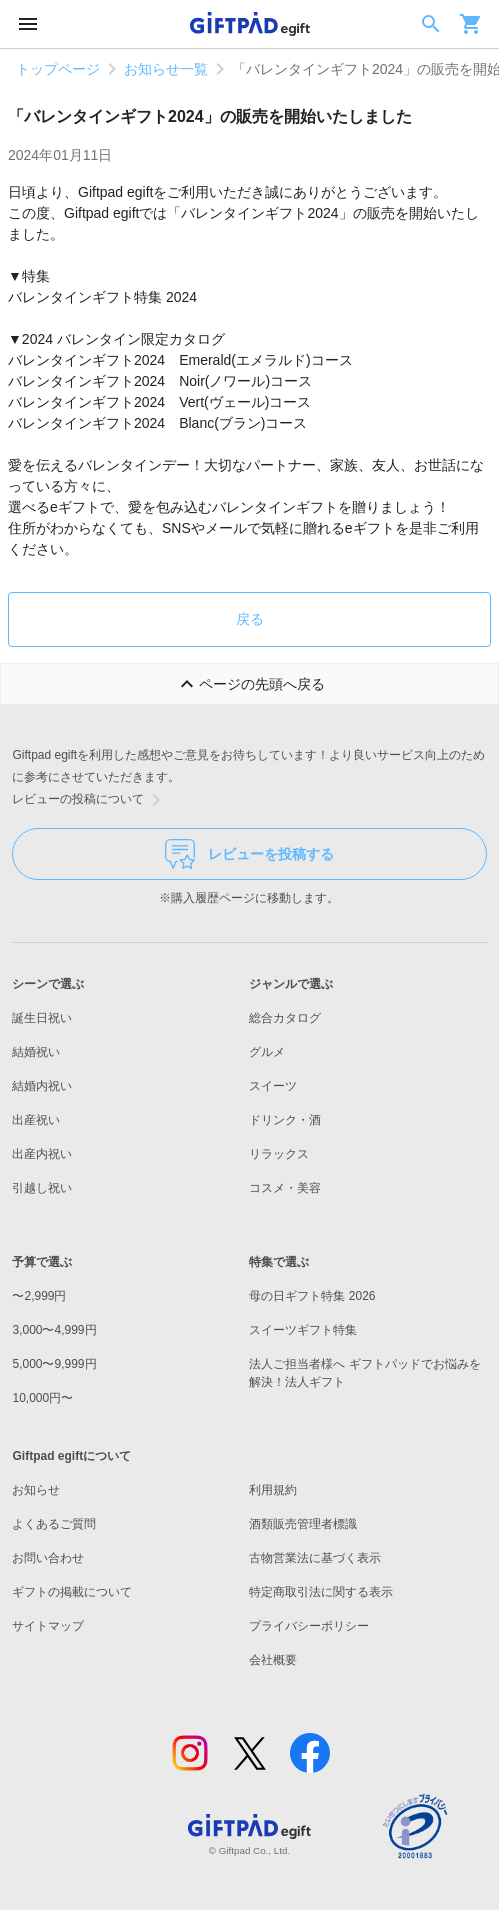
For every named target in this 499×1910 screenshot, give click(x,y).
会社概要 (273, 1660)
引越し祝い (42, 1188)
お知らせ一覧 (166, 69)
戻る (250, 619)
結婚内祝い (42, 1086)
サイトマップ (48, 1626)
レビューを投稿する (249, 854)
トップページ (58, 69)
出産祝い (36, 1120)
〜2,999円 (39, 1296)
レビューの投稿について (90, 800)
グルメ (267, 1052)
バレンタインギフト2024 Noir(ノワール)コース (160, 381)
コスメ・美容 (285, 1188)
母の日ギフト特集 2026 (312, 1296)
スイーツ (273, 1086)
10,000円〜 (42, 1398)
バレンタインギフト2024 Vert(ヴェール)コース (159, 402)
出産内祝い (42, 1154)
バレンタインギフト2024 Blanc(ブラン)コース (158, 423)
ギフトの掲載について (72, 1592)
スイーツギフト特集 (303, 1330)
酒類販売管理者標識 (303, 1524)
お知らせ (36, 1490)
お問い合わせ (48, 1558)
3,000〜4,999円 (54, 1330)
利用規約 (273, 1490)
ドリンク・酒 (285, 1120)
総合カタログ (285, 1018)
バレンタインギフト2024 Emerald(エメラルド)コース (180, 360)
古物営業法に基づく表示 (315, 1558)
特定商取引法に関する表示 (321, 1592)
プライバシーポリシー (309, 1626)
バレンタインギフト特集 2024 (102, 297)
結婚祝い (36, 1052)
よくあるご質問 (54, 1524)
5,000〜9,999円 (54, 1364)
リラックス (279, 1154)
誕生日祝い (42, 1018)
